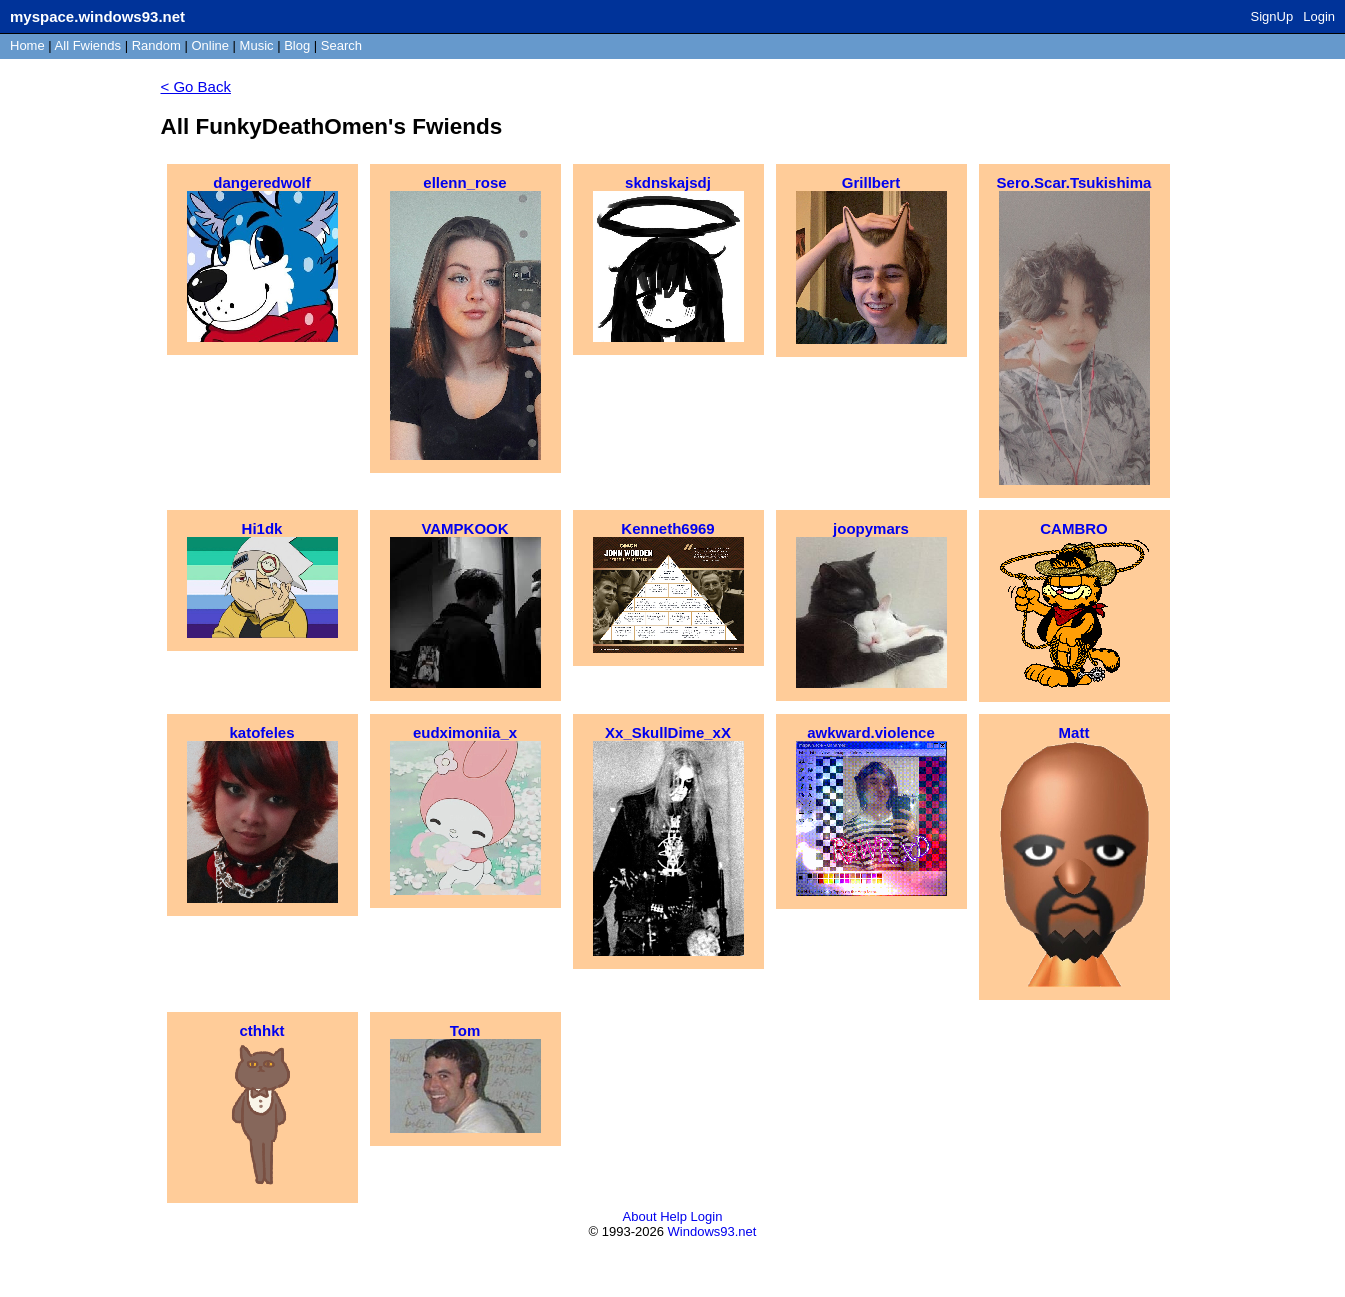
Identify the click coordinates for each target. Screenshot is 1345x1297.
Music (257, 45)
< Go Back (196, 86)
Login (1319, 16)
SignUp (1272, 16)
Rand (156, 45)
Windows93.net (712, 1231)
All (88, 45)
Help (673, 1216)
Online (210, 45)
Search (341, 45)
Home (27, 45)
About (640, 1216)
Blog (297, 45)
